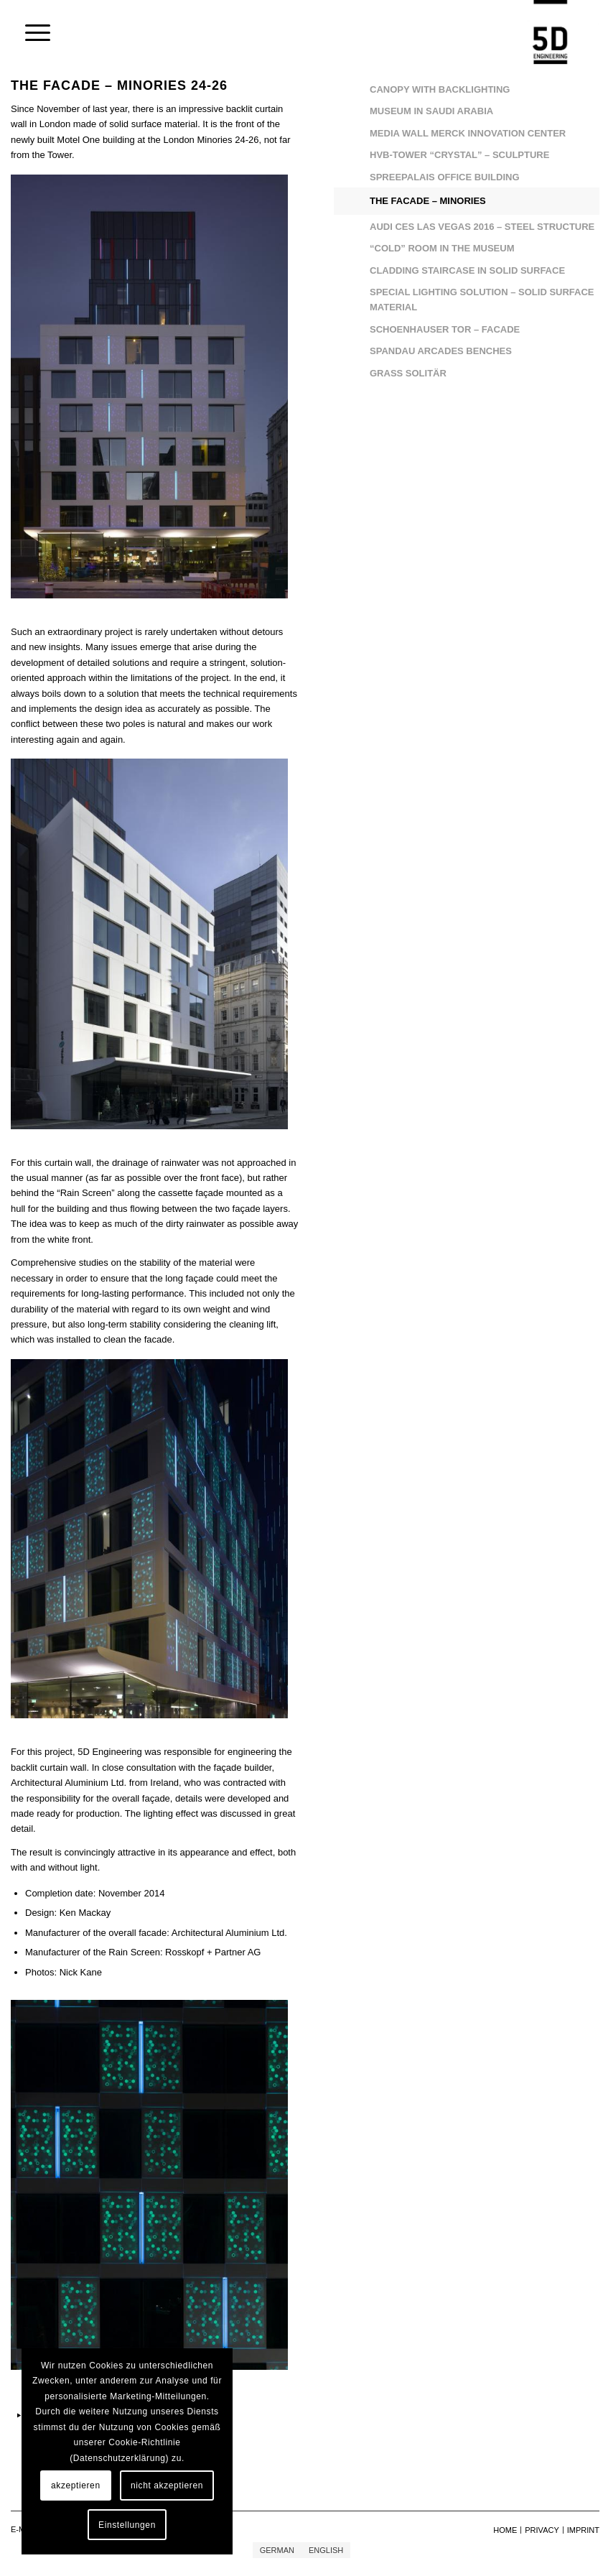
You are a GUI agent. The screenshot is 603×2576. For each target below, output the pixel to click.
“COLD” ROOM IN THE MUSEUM (442, 248)
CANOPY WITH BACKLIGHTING (440, 89)
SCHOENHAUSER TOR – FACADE (445, 329)
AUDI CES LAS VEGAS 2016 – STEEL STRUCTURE (482, 226)
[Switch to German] (277, 2550)
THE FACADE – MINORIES (428, 200)
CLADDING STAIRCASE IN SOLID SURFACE (467, 270)
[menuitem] (30, 32)
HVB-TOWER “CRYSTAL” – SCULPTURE (459, 154)
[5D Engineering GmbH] (550, 32)
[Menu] (30, 32)
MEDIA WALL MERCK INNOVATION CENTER (468, 133)
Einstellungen (127, 2525)
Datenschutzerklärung (119, 2458)
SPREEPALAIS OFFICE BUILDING (445, 177)
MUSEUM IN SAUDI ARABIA (431, 111)
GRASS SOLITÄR (408, 373)
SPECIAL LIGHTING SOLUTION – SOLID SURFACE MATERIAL (482, 299)
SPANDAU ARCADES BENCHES (441, 351)
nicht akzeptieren (167, 2485)
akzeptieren (75, 2485)
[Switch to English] (326, 2550)
